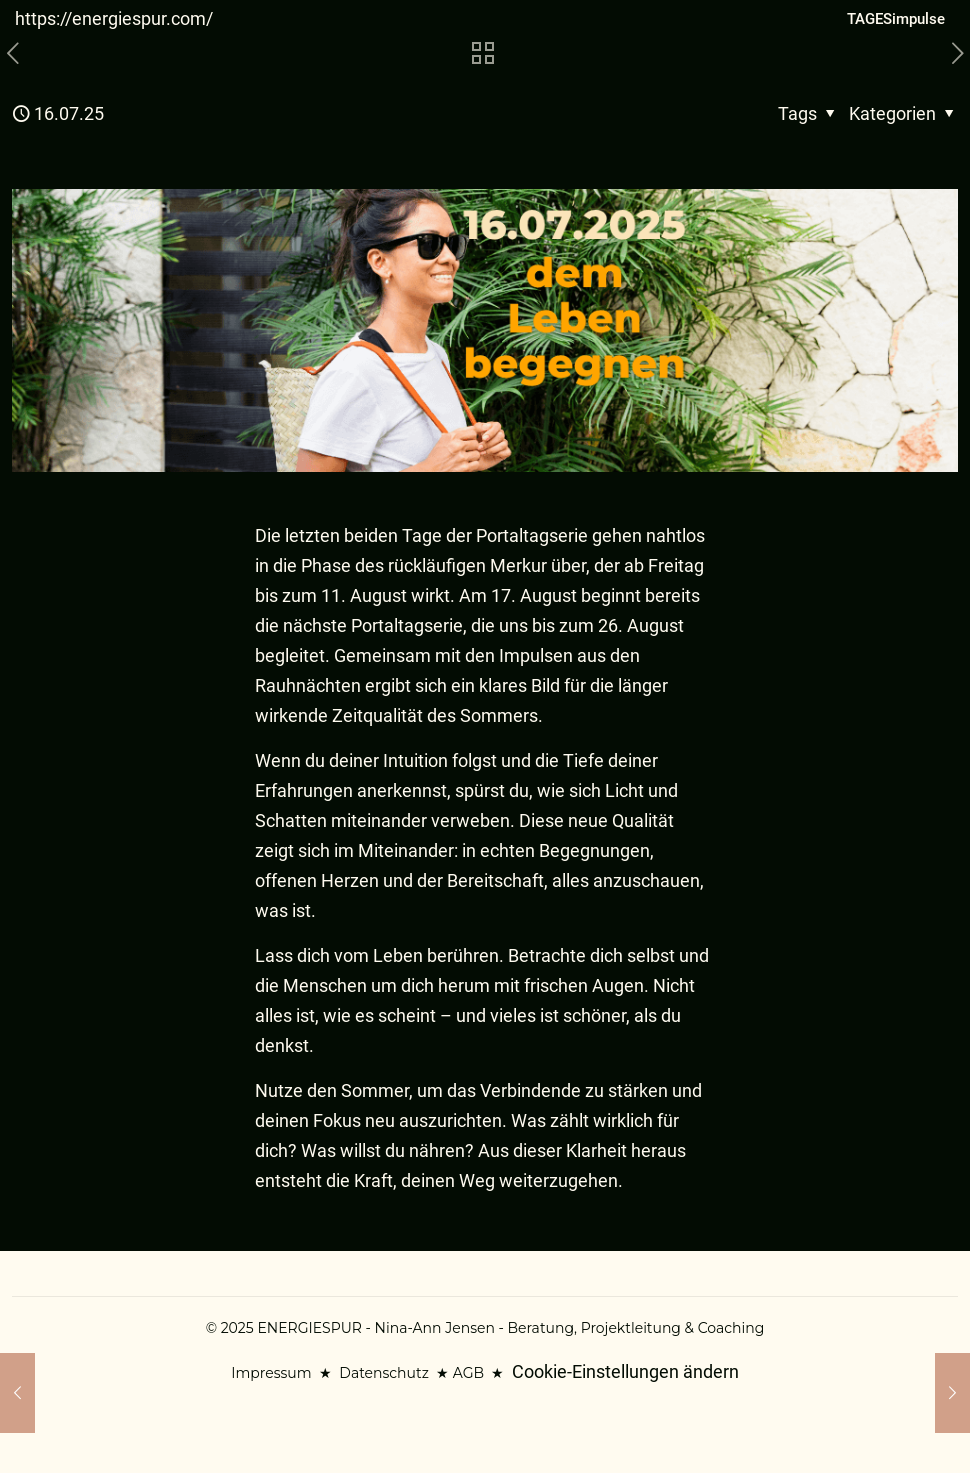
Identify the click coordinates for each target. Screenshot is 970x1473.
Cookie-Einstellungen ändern (625, 1371)
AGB (468, 1373)
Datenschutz (383, 1373)
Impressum (271, 1373)
